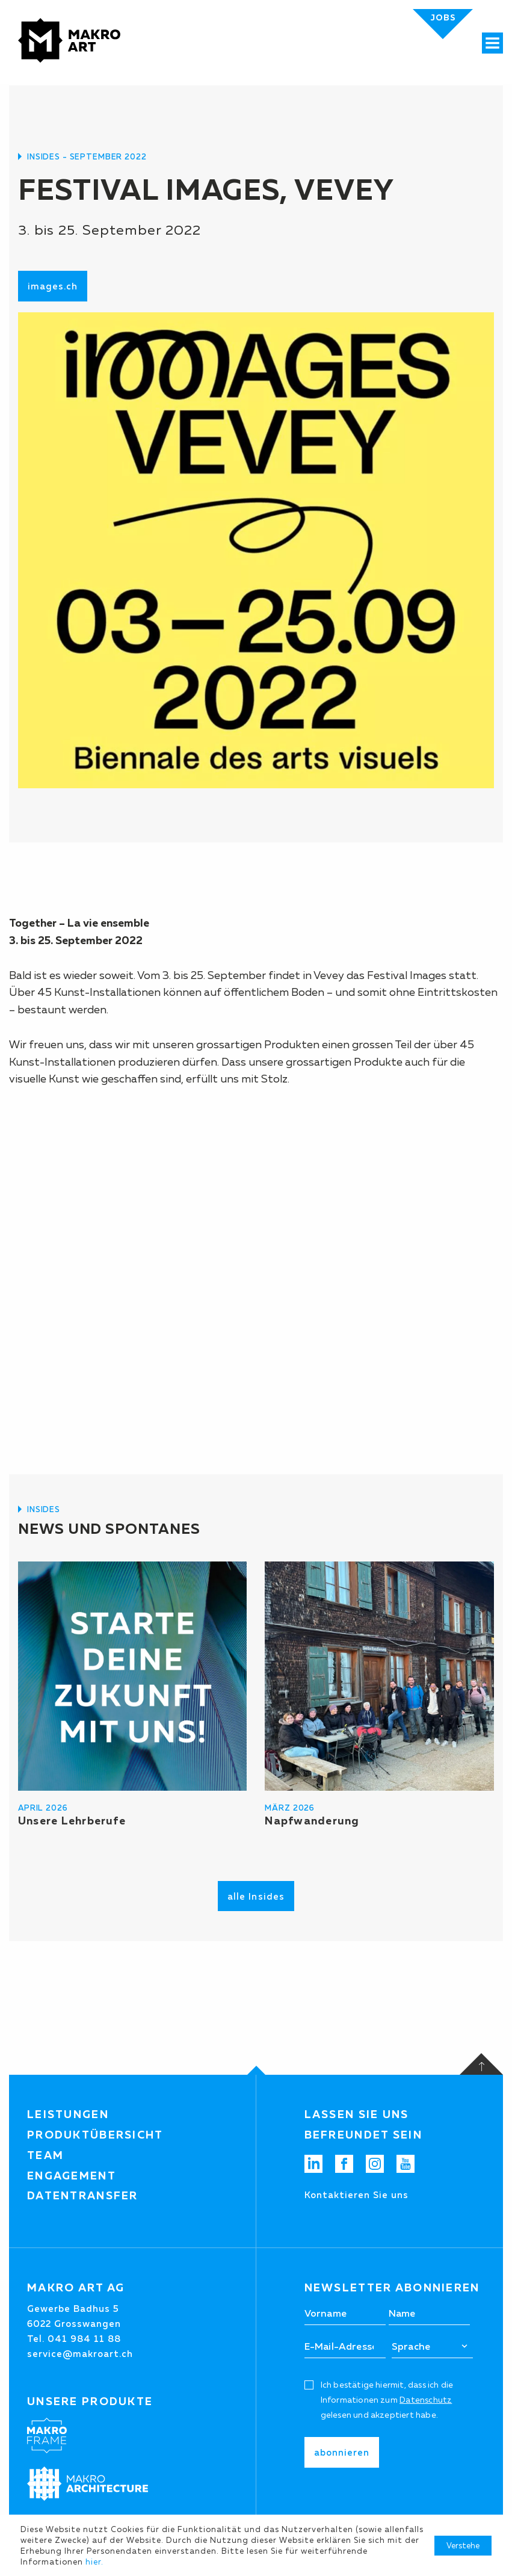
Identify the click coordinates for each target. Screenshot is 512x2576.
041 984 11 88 (84, 2338)
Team (45, 2155)
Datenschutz (425, 2399)
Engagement (71, 2175)
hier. (94, 2561)
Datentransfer (82, 2195)
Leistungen (68, 2114)
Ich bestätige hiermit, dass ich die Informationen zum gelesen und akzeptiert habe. (387, 2399)
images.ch (53, 286)
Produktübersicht (95, 2135)
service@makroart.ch (80, 2353)
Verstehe (463, 2545)
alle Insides (255, 1896)
